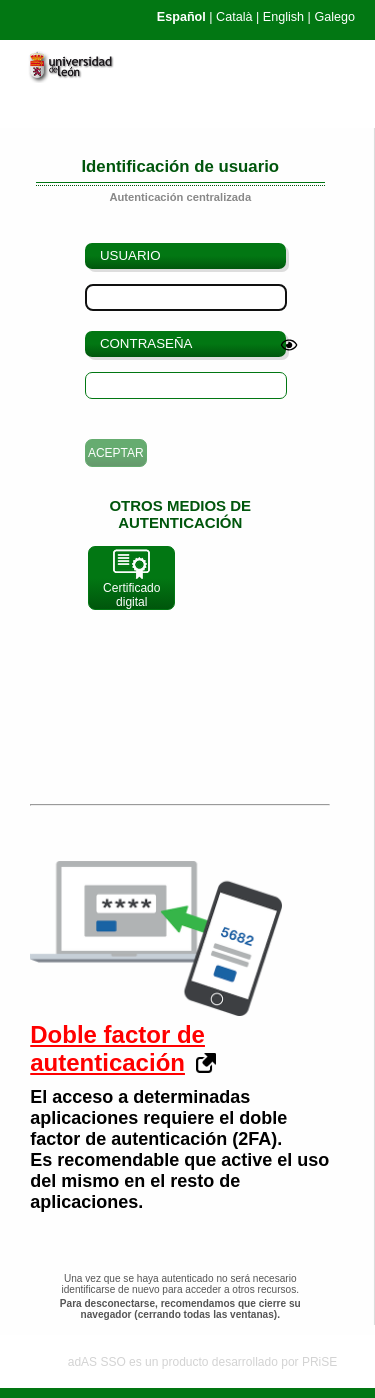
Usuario (130, 255)
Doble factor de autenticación (117, 1048)
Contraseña (146, 343)
